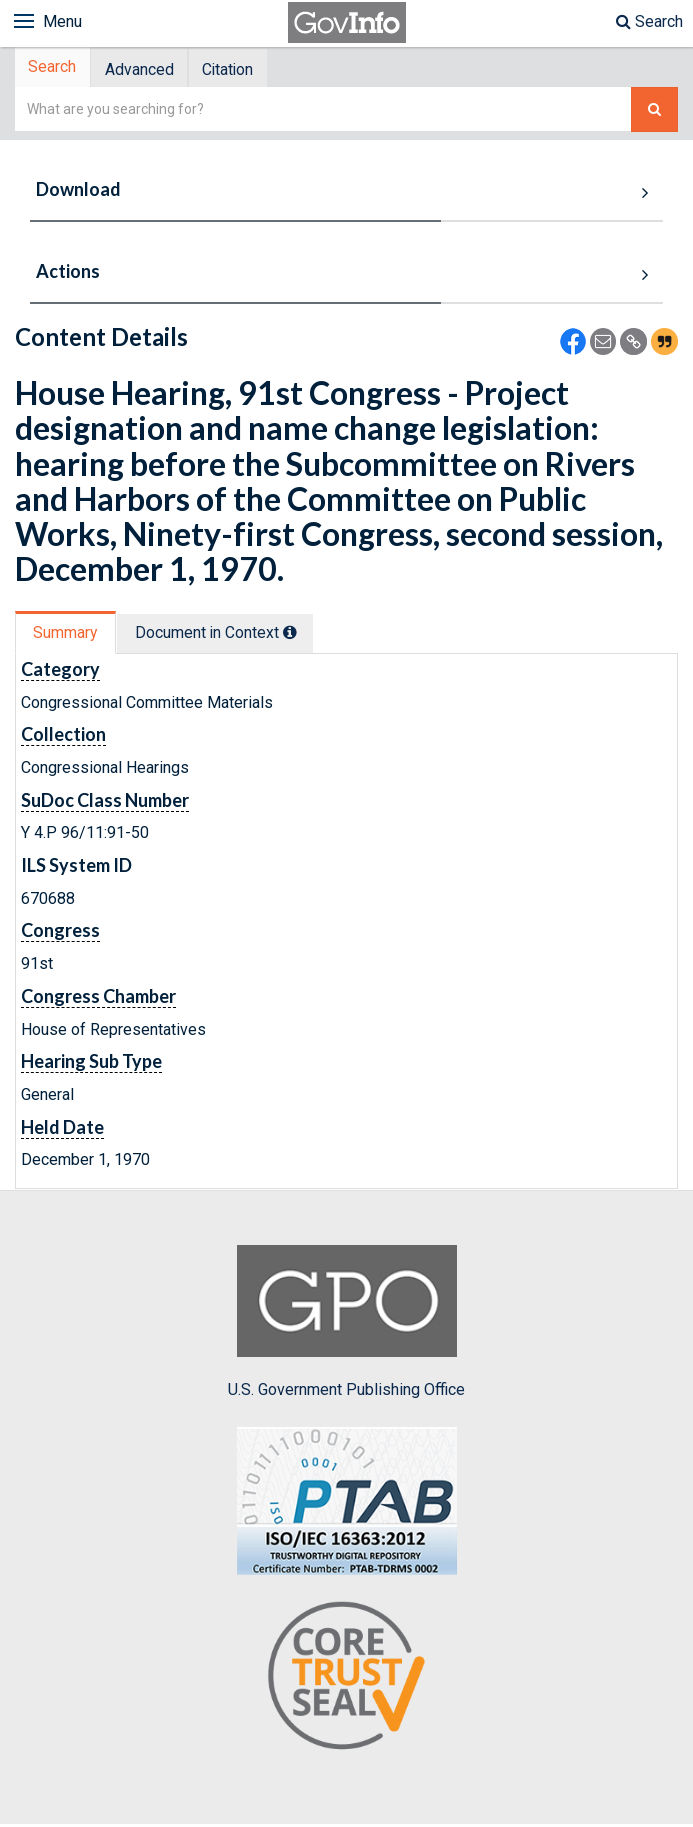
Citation (242, 70)
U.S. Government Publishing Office (346, 1325)
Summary (68, 635)
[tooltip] (301, 635)
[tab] (56, 69)
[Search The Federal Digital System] (654, 112)
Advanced (147, 70)
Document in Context (226, 635)
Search (649, 21)
